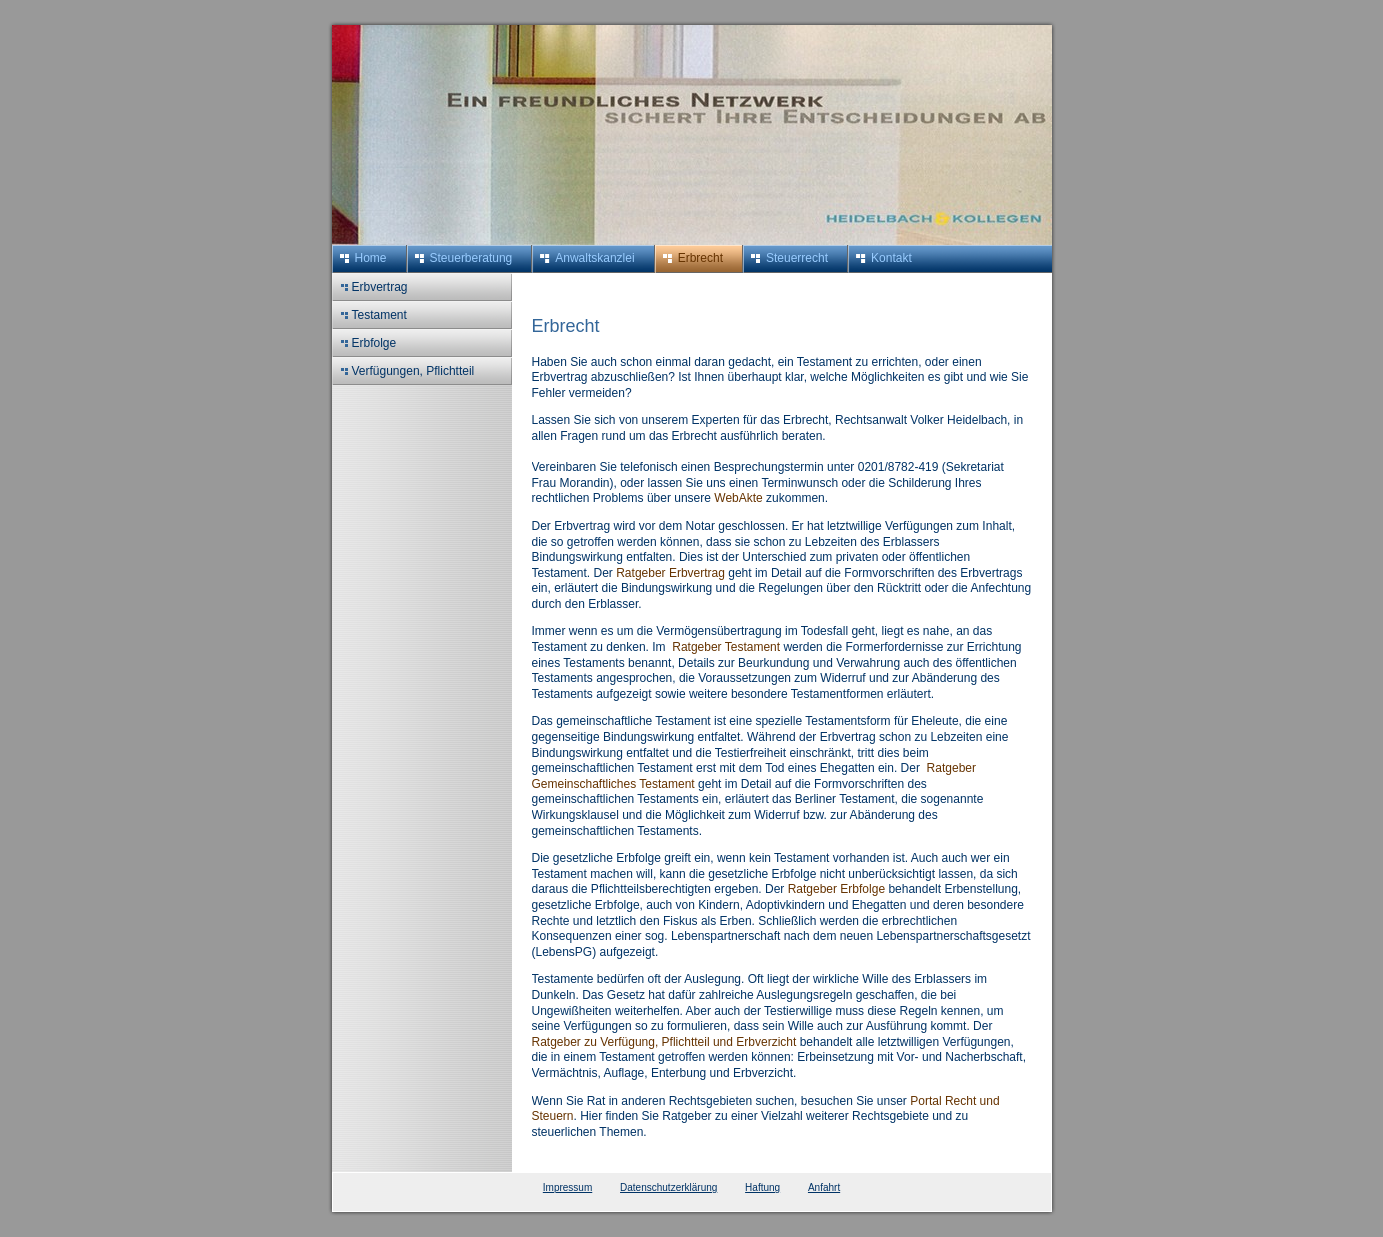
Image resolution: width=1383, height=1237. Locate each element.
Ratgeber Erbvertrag (672, 573)
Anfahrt (824, 1187)
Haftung (762, 1187)
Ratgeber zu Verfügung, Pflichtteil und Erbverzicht (664, 1042)
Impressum (567, 1187)
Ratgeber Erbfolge (836, 889)
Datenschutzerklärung (668, 1187)
